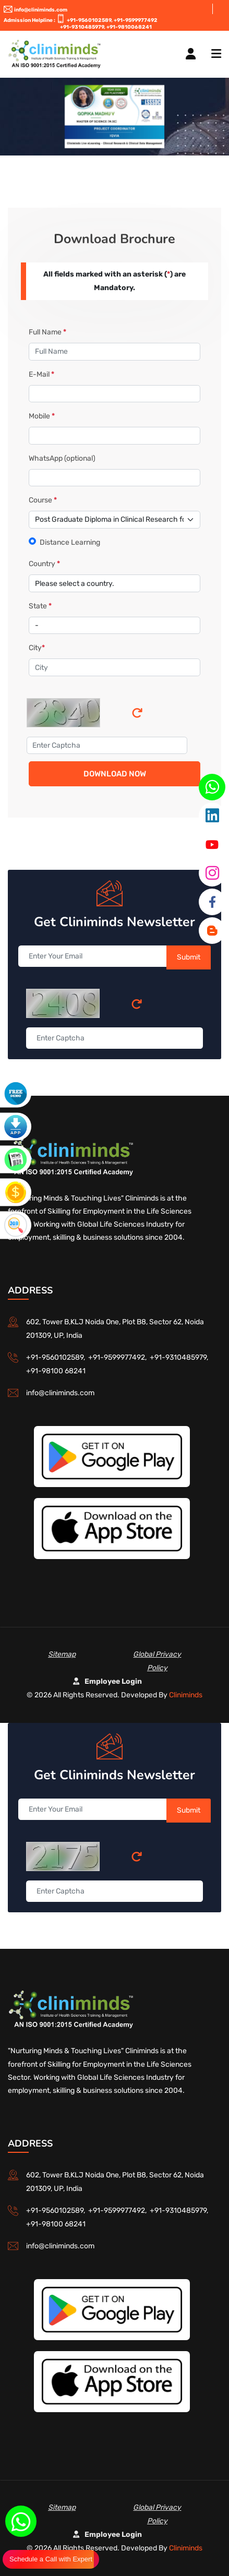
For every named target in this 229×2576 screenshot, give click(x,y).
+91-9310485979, (82, 27)
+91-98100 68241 (56, 1371)
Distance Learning (70, 542)
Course (43, 500)
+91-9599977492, (119, 1357)
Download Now (114, 773)
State (40, 606)
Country (44, 563)
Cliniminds (185, 1695)
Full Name (47, 332)
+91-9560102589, (90, 20)
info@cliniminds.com (35, 10)
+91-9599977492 (136, 20)
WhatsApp (62, 458)
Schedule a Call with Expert (50, 2559)
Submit (188, 957)
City (37, 647)
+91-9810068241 (129, 27)
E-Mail (41, 374)
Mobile (42, 416)
